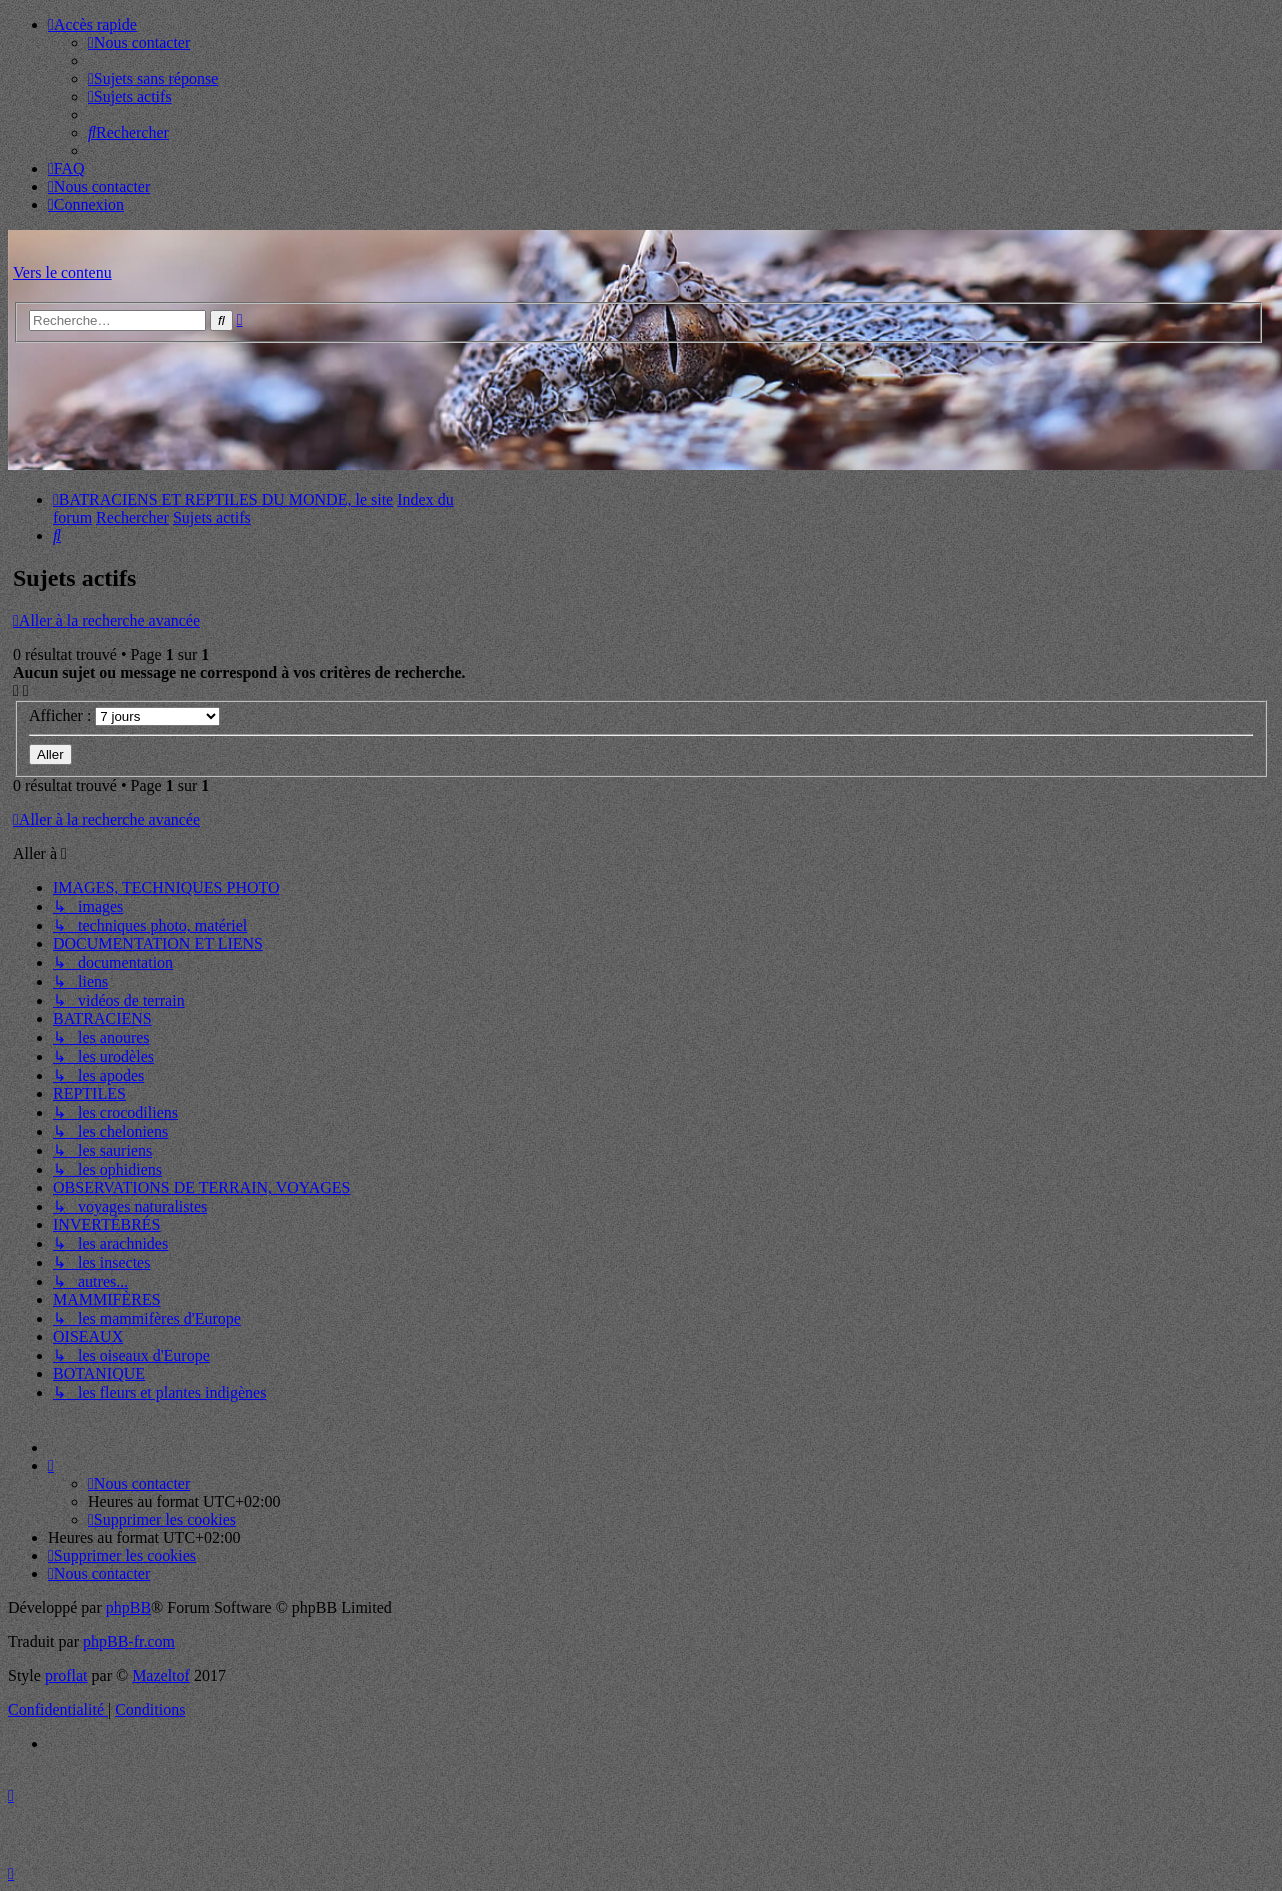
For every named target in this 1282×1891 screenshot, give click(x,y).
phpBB (128, 1607)
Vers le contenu (62, 272)
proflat (66, 1675)
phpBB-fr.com (129, 1641)
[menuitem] (139, 42)
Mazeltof (161, 1675)
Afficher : (124, 715)
